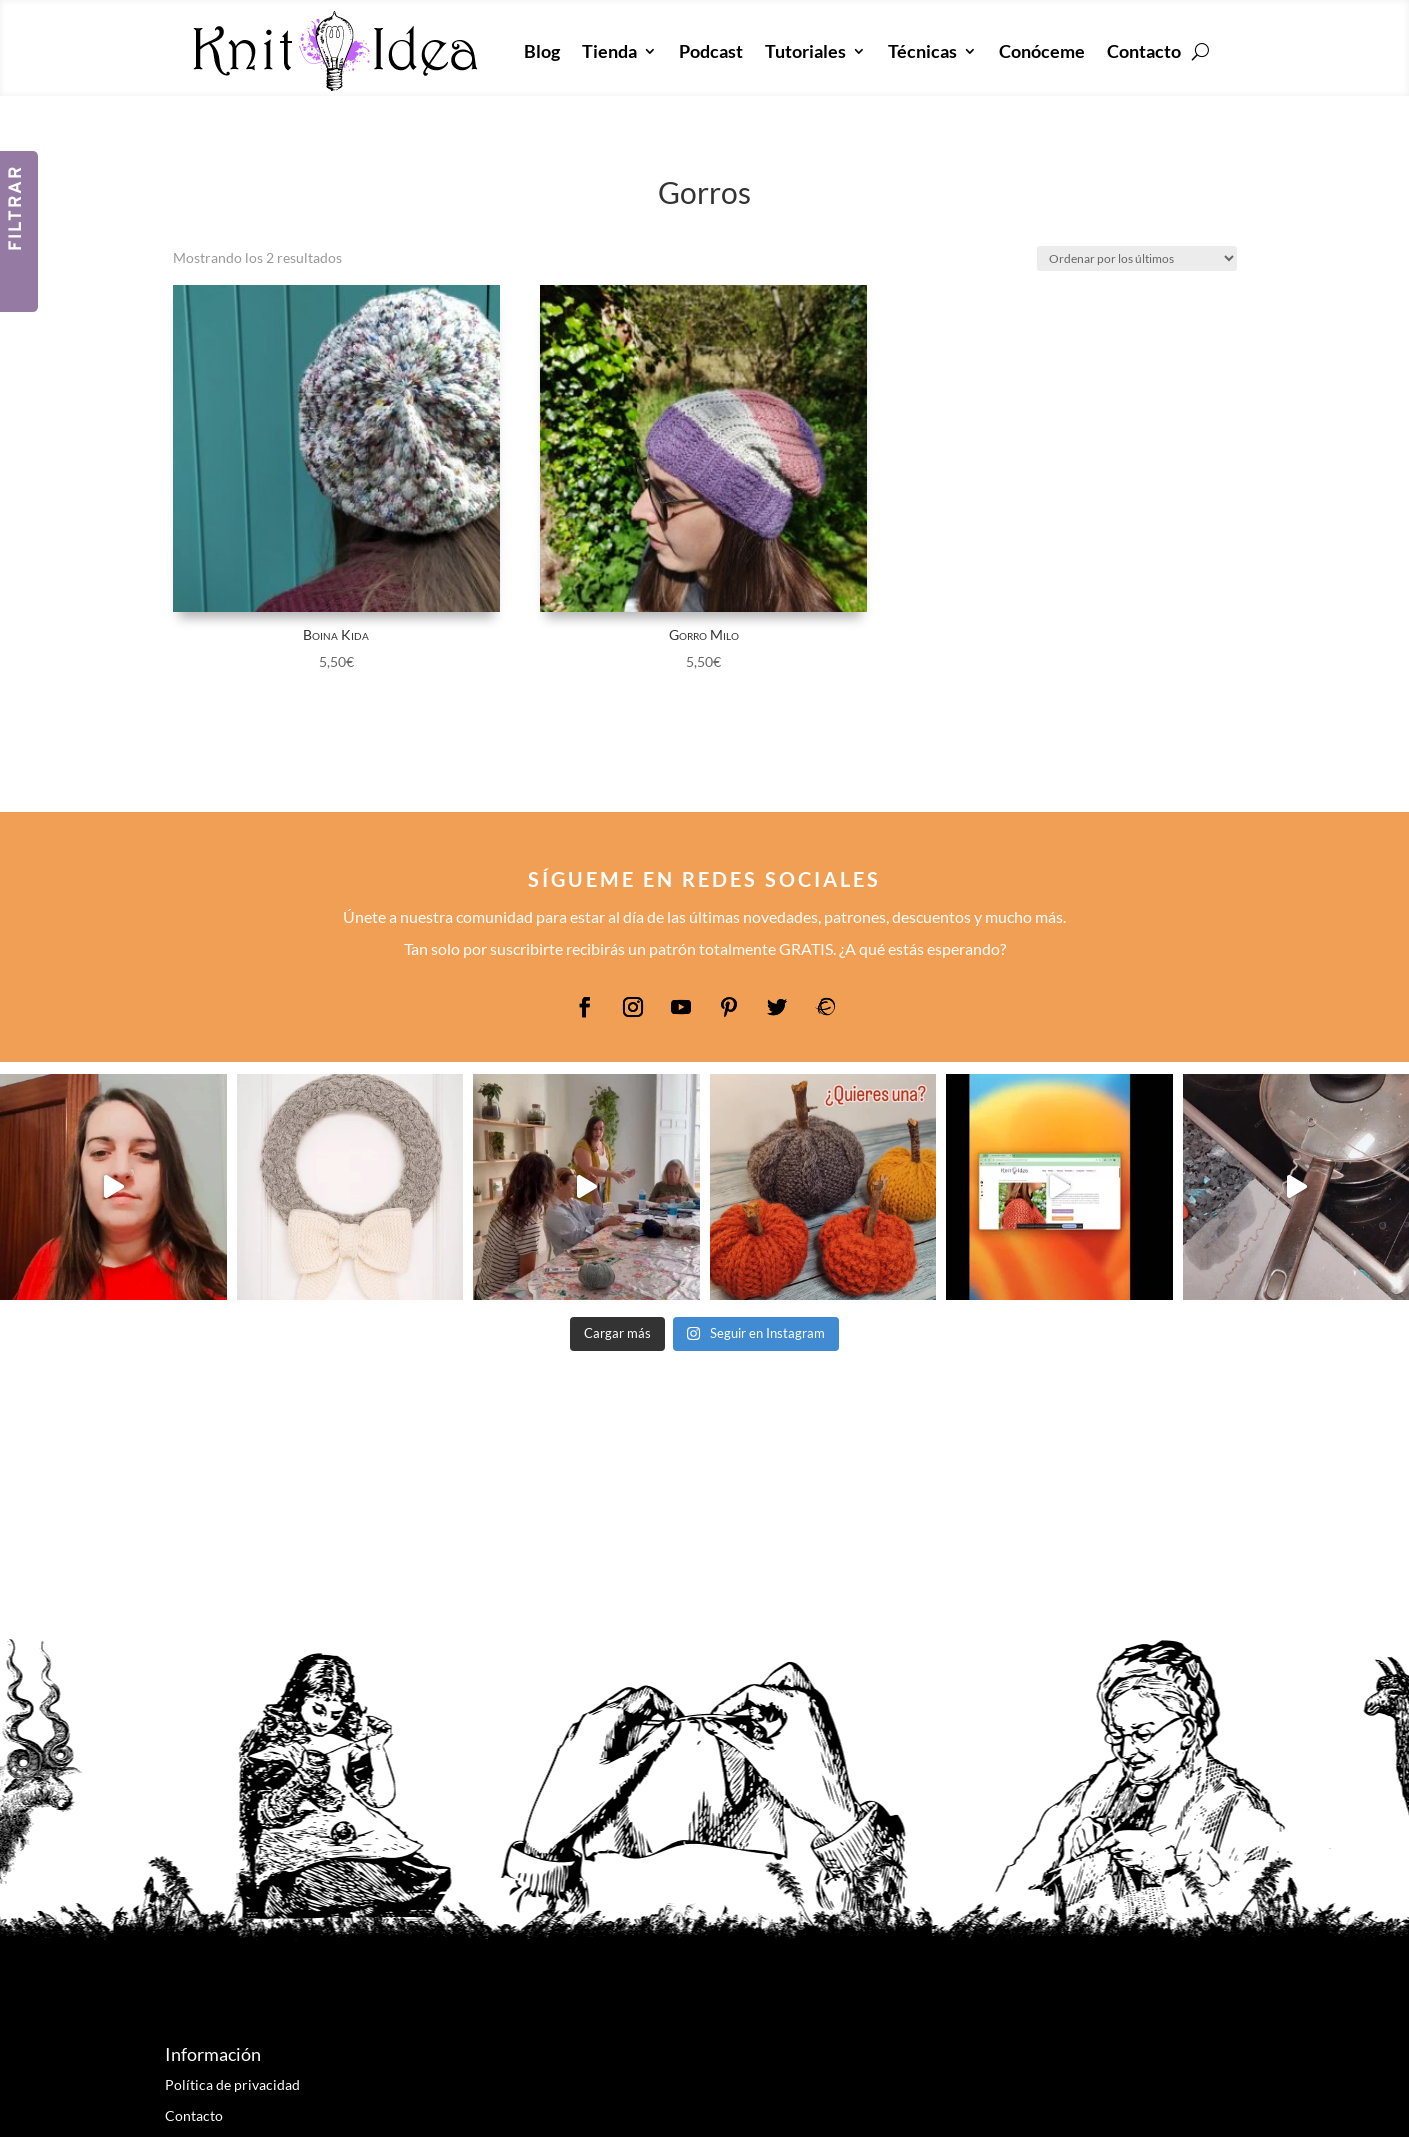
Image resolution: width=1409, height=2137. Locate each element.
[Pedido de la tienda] (1137, 258)
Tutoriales (805, 51)
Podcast (711, 51)
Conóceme (1042, 51)
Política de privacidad (232, 2084)
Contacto (1144, 51)
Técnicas (922, 51)
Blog (542, 51)
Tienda (609, 51)
